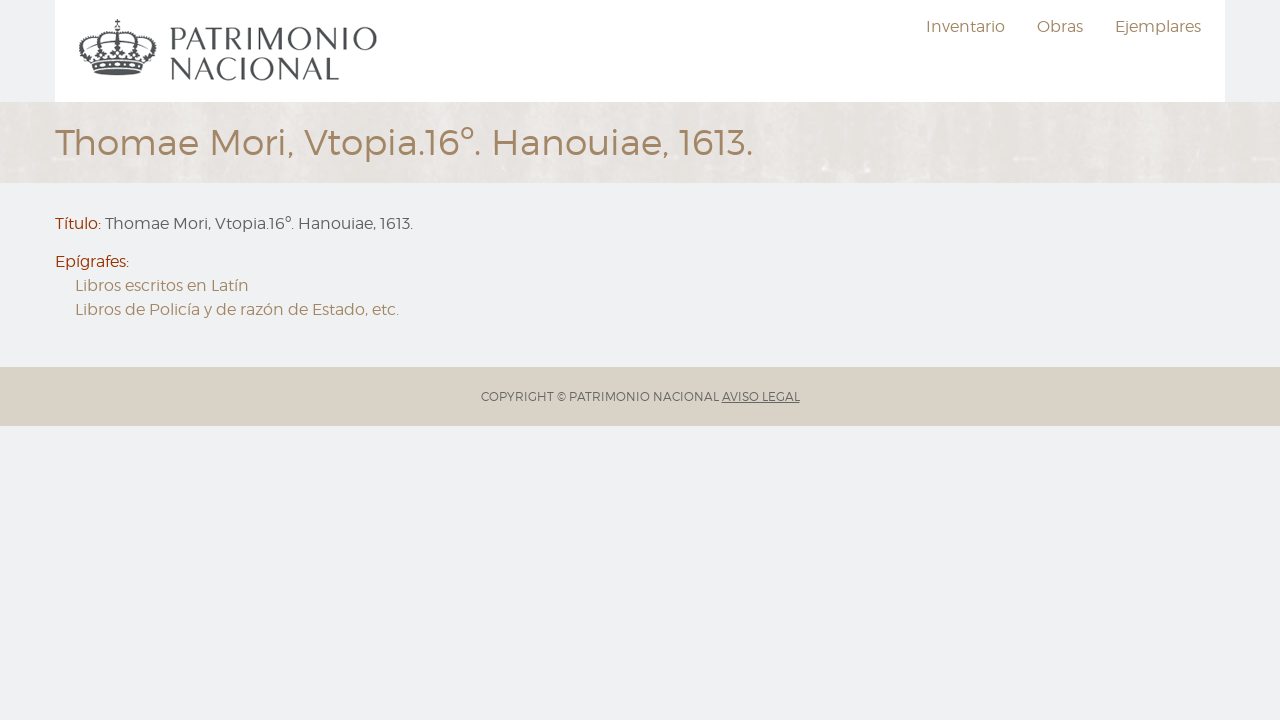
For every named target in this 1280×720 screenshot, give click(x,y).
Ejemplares (1158, 26)
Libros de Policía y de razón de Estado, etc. (237, 309)
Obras (1060, 26)
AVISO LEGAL (761, 396)
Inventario (965, 26)
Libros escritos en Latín (162, 285)
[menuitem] (231, 51)
